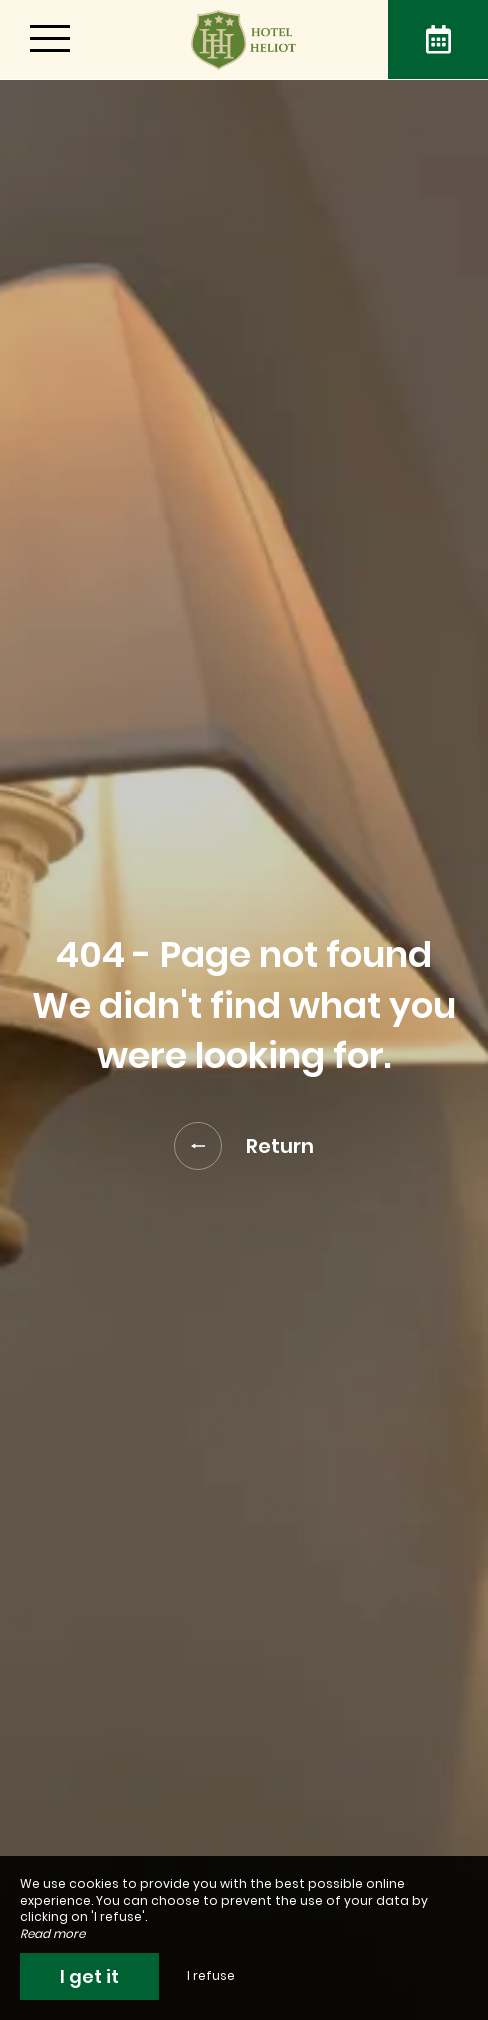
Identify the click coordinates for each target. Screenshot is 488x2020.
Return (244, 1146)
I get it (89, 1976)
